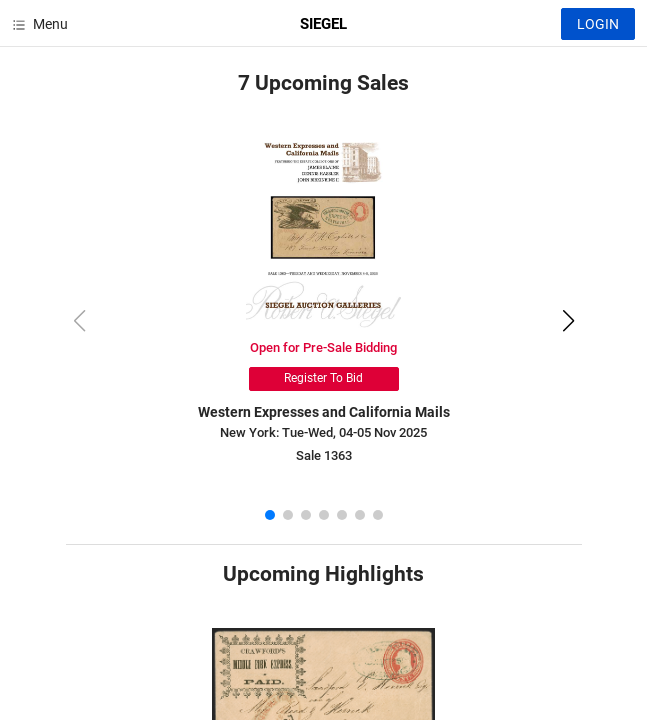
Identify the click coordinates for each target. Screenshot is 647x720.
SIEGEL (323, 24)
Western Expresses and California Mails (324, 412)
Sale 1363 (324, 455)
